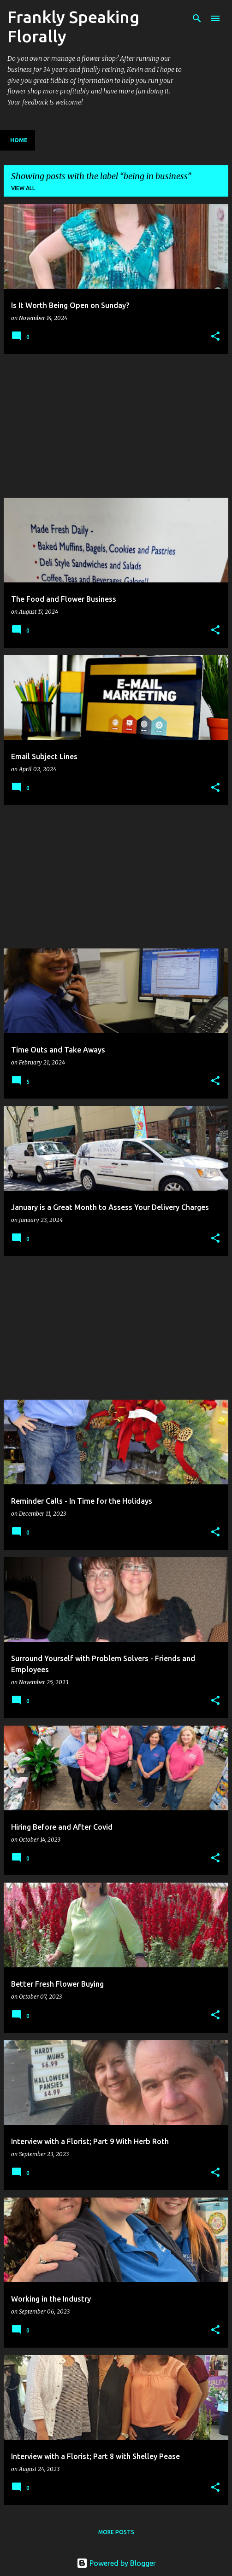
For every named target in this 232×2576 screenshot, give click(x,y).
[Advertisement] (116, 425)
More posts (116, 2532)
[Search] (196, 18)
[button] (215, 337)
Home (19, 140)
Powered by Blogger (116, 2563)
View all (23, 188)
